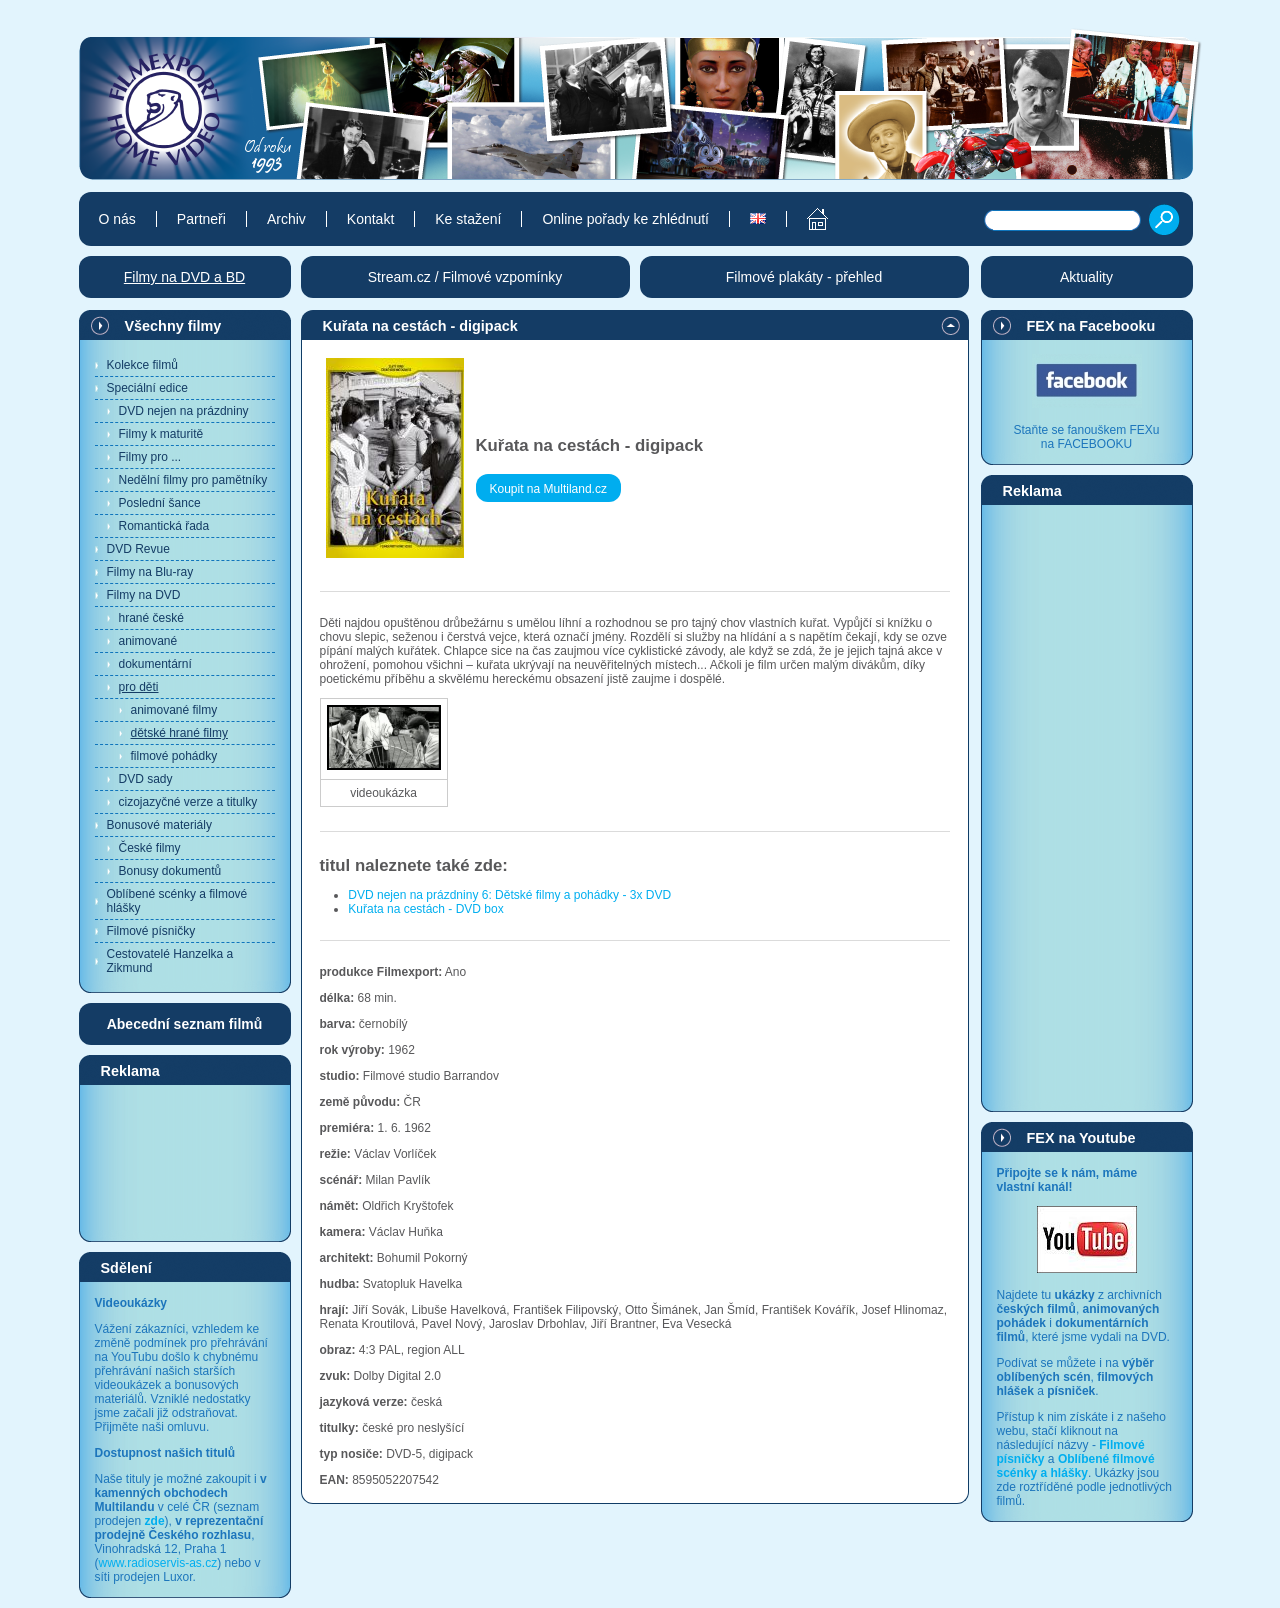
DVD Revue (138, 549)
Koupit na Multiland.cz (548, 489)
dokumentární (155, 664)
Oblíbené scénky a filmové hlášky (177, 901)
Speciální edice (147, 388)
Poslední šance (160, 503)
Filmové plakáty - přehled (804, 277)
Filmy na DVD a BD (184, 277)
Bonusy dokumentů (170, 871)
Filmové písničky (151, 931)
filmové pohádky (174, 756)
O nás (117, 219)
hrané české (151, 618)
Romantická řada (164, 526)
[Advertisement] (185, 1162)
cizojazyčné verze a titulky (188, 802)
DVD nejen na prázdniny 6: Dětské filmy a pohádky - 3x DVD (509, 895)
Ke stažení (468, 219)
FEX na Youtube (1081, 1138)
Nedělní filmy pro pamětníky (193, 480)
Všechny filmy (173, 326)
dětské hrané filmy (179, 733)
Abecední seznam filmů (185, 1024)
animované (148, 641)
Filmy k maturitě (161, 434)
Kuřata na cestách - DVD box (425, 909)
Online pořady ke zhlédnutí (625, 219)
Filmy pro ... (150, 457)
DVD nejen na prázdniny (184, 411)
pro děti (139, 687)
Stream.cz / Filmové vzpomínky (465, 277)
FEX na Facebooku (1091, 326)
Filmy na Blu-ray (150, 572)
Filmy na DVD (144, 595)
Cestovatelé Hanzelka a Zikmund (170, 961)
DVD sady (146, 779)
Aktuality (1086, 277)
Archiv (286, 219)
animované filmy (174, 710)
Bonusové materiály (159, 825)
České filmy (150, 848)
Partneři (201, 219)
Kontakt (370, 219)
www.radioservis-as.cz (158, 1563)
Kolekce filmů (142, 365)
